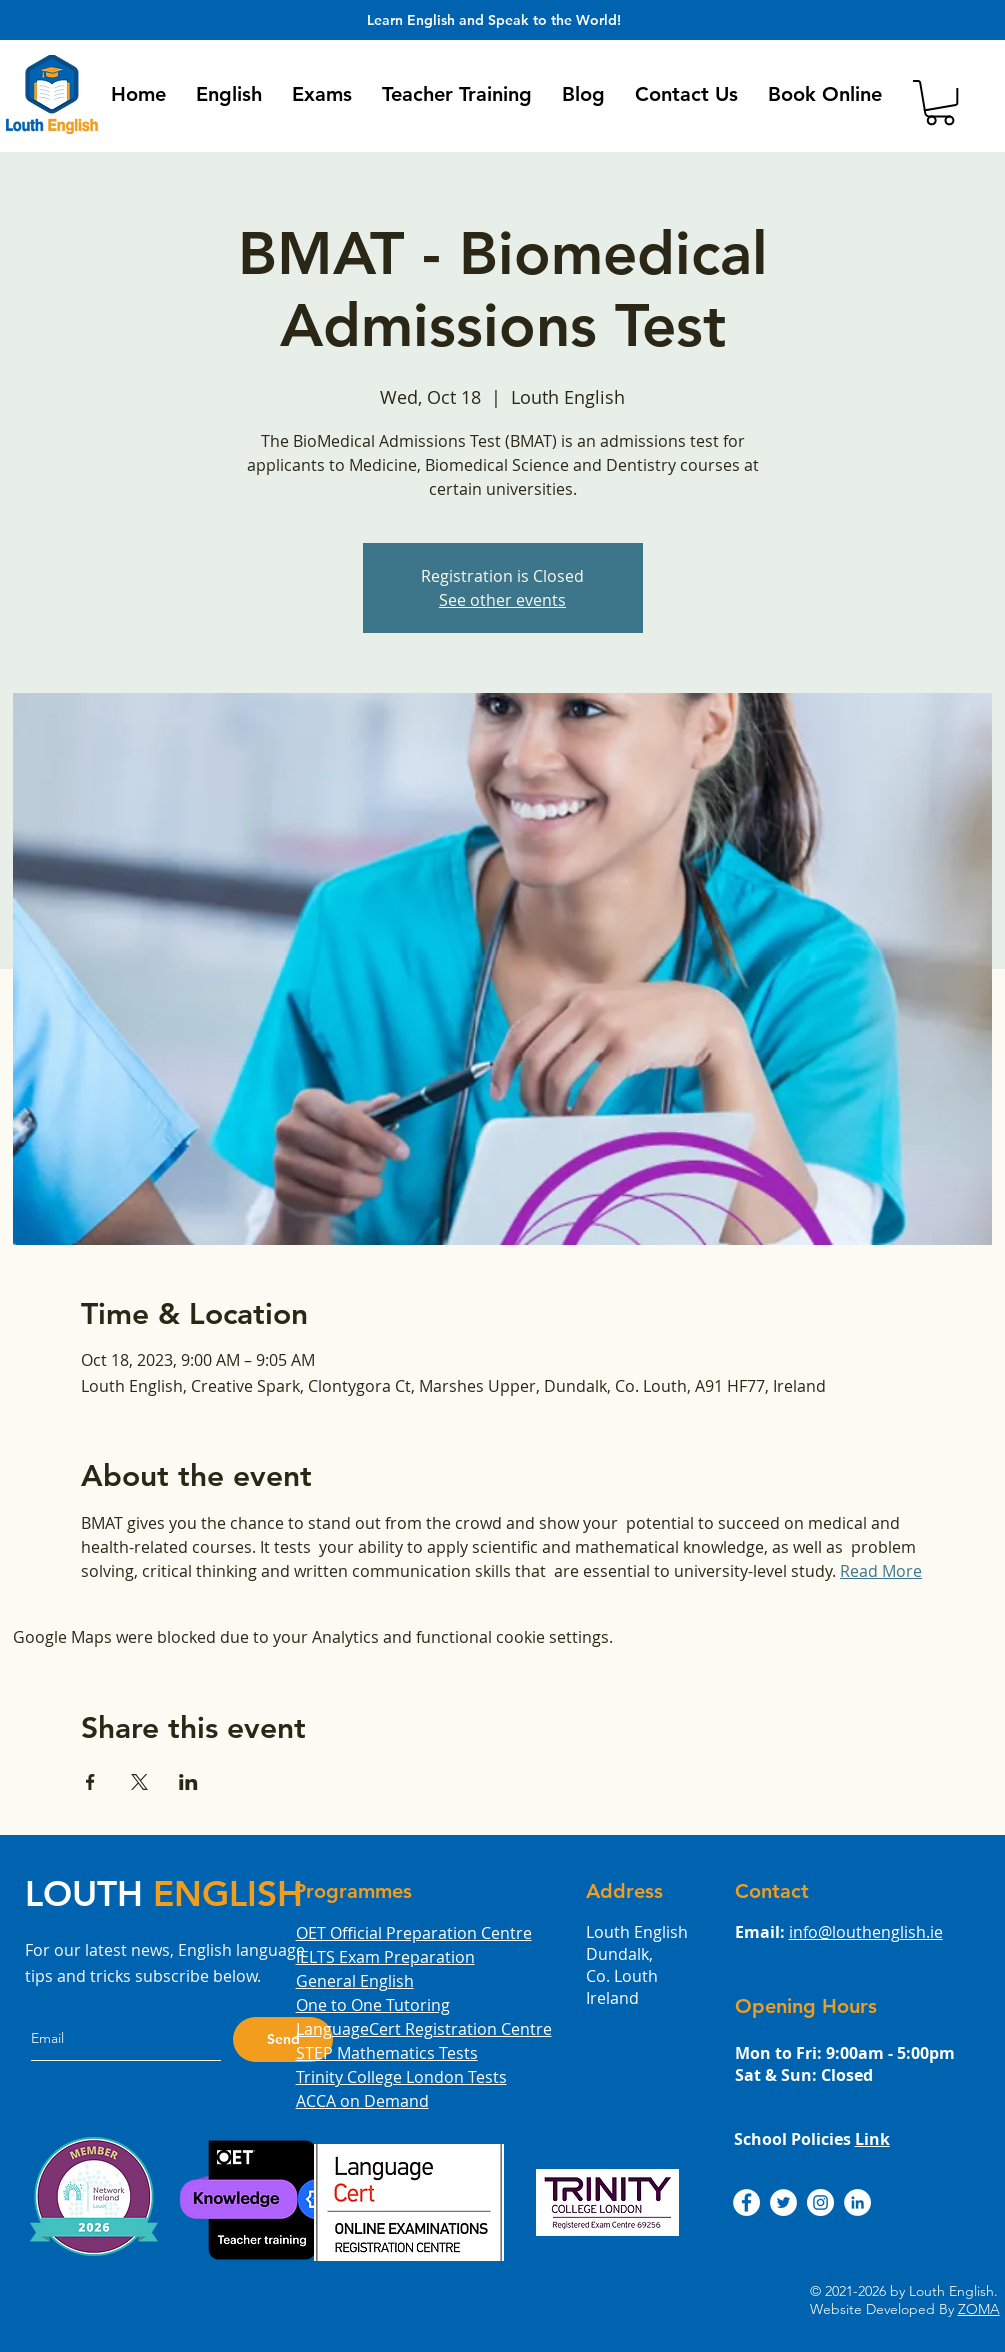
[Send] (283, 2039)
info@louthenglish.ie (866, 1932)
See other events (502, 600)
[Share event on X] (139, 1782)
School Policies (812, 2139)
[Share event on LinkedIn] (188, 1782)
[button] (229, 94)
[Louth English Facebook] (746, 2202)
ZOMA (979, 2309)
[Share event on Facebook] (90, 1782)
